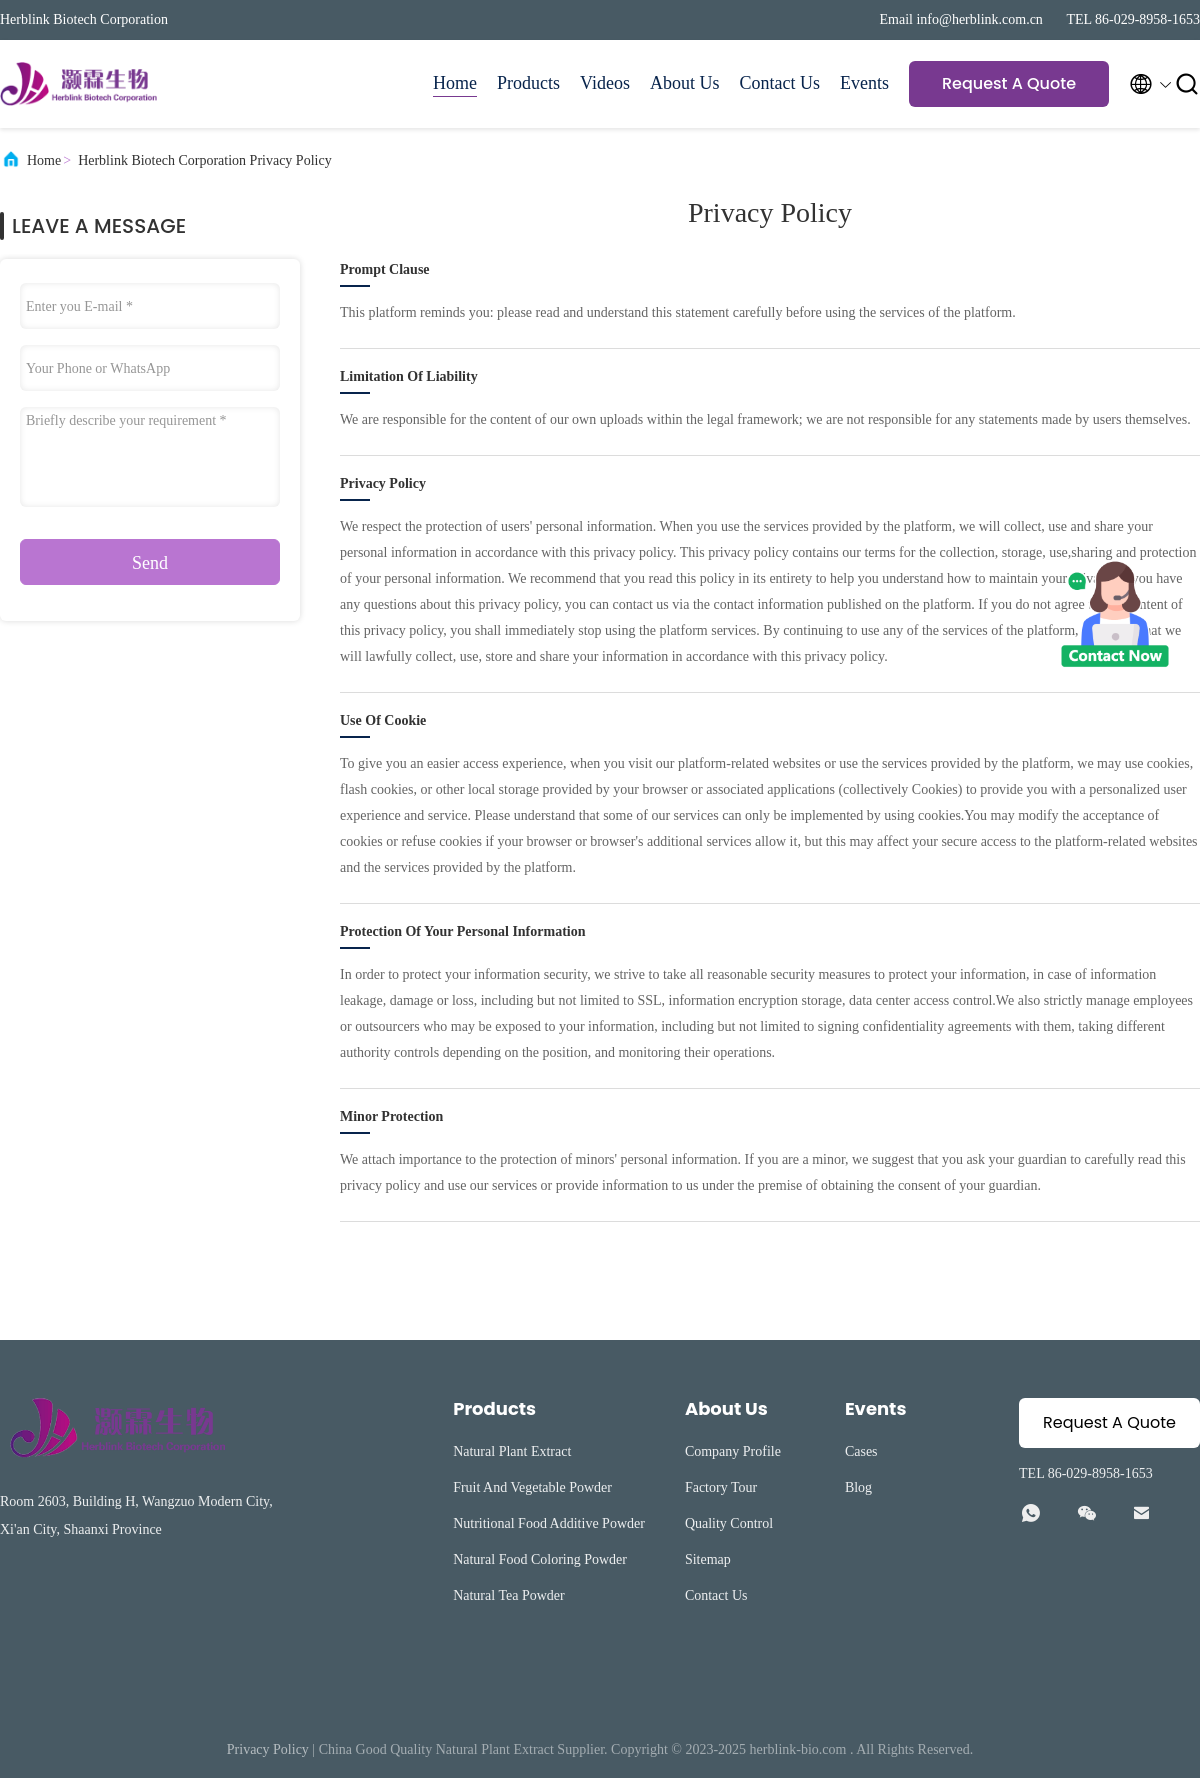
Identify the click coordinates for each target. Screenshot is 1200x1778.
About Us (685, 83)
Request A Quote (1009, 83)
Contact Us (780, 83)
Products (528, 83)
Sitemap (708, 1559)
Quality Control (729, 1523)
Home (455, 83)
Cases (861, 1451)
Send (150, 563)
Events (864, 83)
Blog (858, 1487)
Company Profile (733, 1451)
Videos (605, 83)
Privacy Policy (268, 1749)
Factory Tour (721, 1487)
